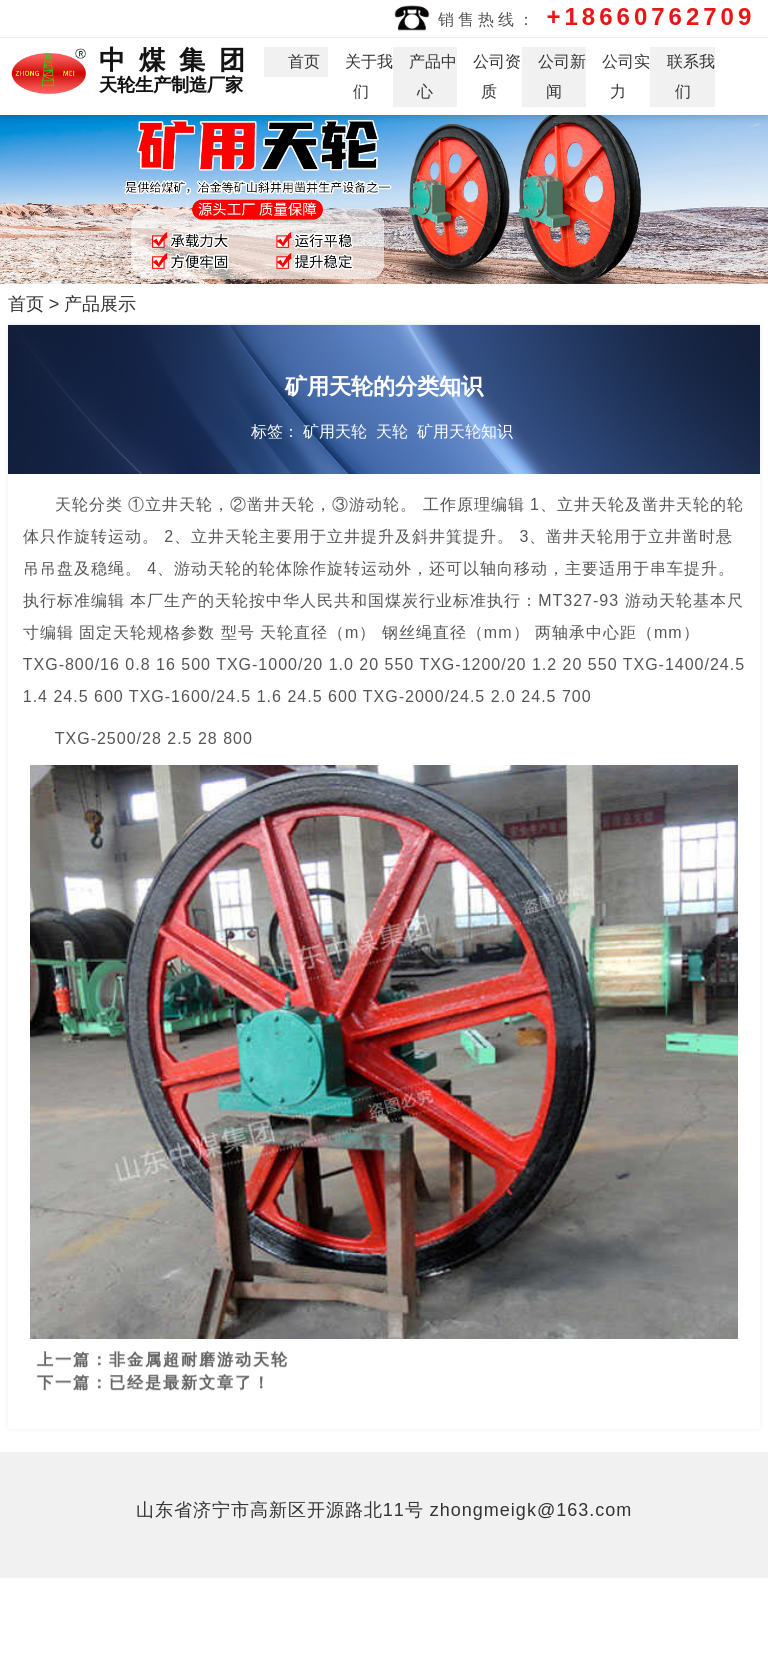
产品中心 (433, 76)
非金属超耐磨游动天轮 (199, 1350)
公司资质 (497, 76)
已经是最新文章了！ (190, 1373)
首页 (304, 61)
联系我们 (691, 76)
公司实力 (626, 76)
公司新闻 (562, 76)
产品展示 (100, 304)
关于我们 (369, 76)
